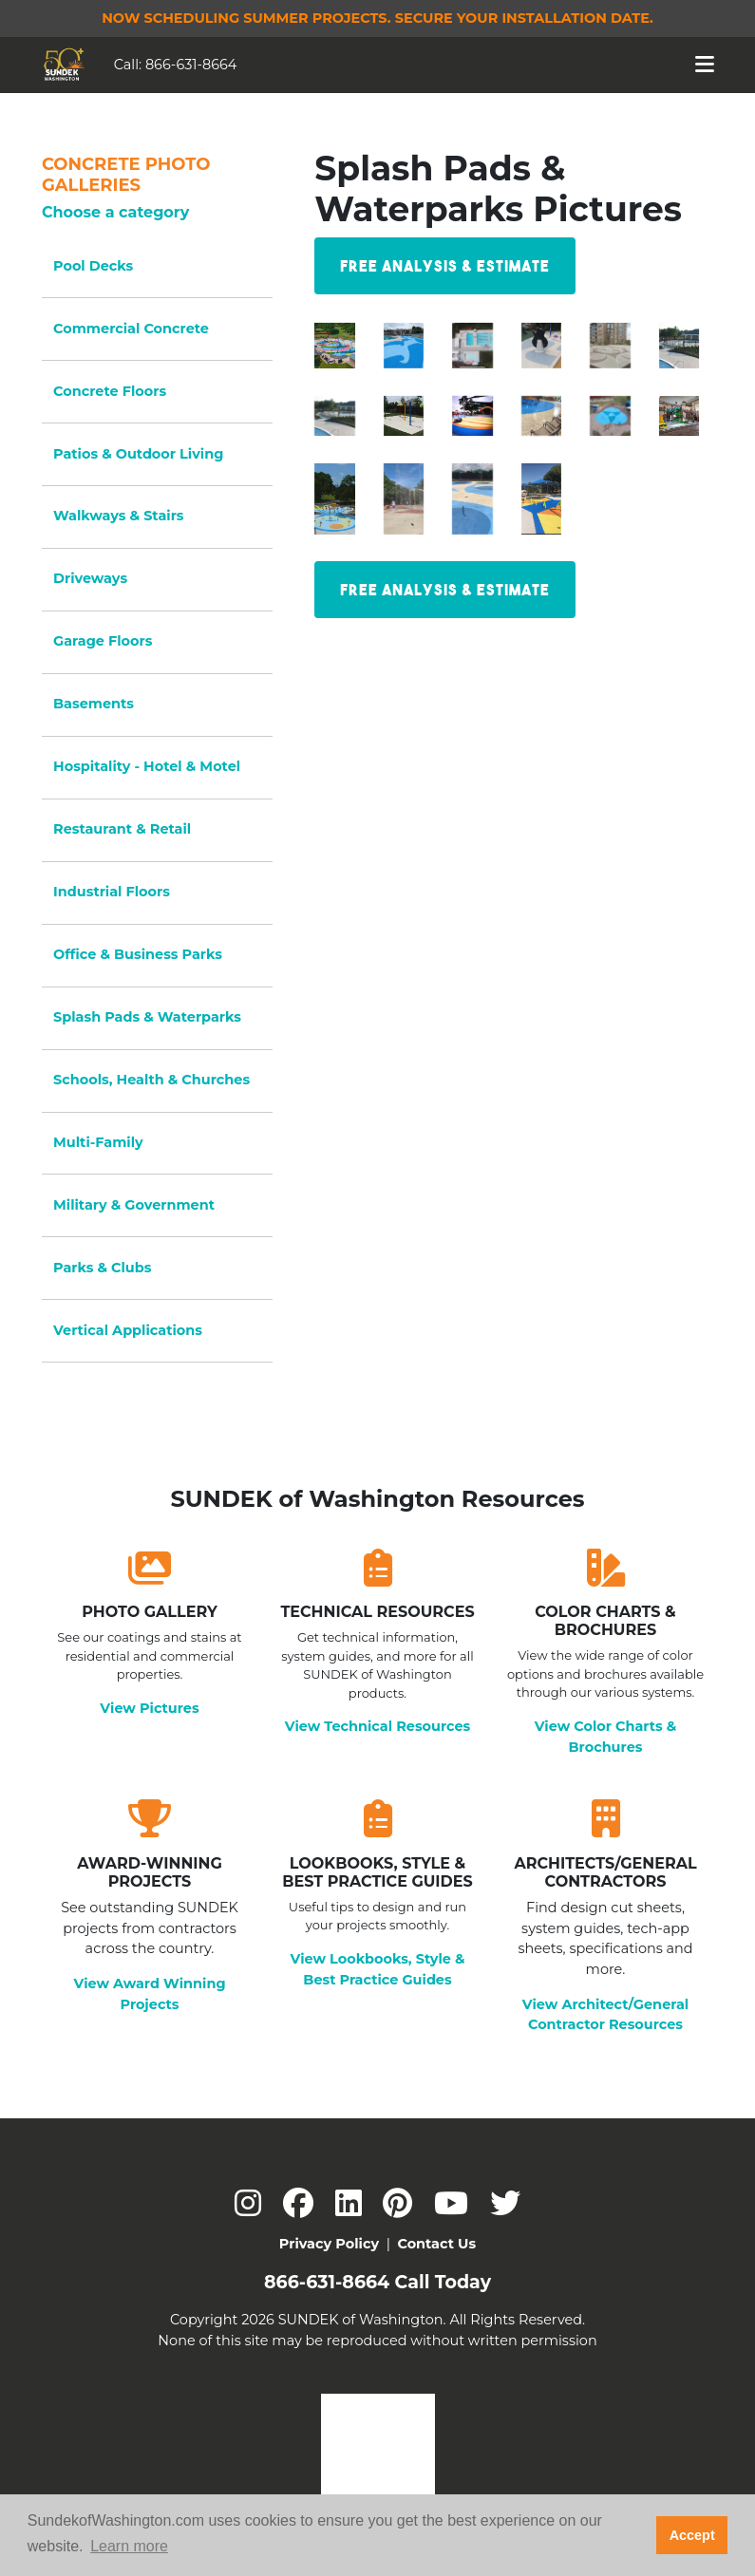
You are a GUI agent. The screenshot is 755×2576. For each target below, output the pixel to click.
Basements (93, 703)
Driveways (90, 578)
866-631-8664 (191, 64)
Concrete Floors (109, 391)
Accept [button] (692, 2535)
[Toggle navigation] (705, 64)
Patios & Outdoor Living (138, 453)
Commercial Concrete (131, 328)
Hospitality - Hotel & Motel (146, 766)
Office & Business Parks (137, 954)
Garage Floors (102, 640)
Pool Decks (93, 265)
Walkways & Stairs (118, 515)
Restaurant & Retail (122, 828)
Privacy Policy (329, 2243)
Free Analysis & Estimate (445, 265)
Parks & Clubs (102, 1267)
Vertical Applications (127, 1330)
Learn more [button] (129, 2546)
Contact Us (436, 2243)
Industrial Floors (111, 891)
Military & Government (134, 1204)
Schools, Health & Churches (151, 1079)
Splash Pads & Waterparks (147, 1016)
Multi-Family (98, 1142)
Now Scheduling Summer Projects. (377, 18)
